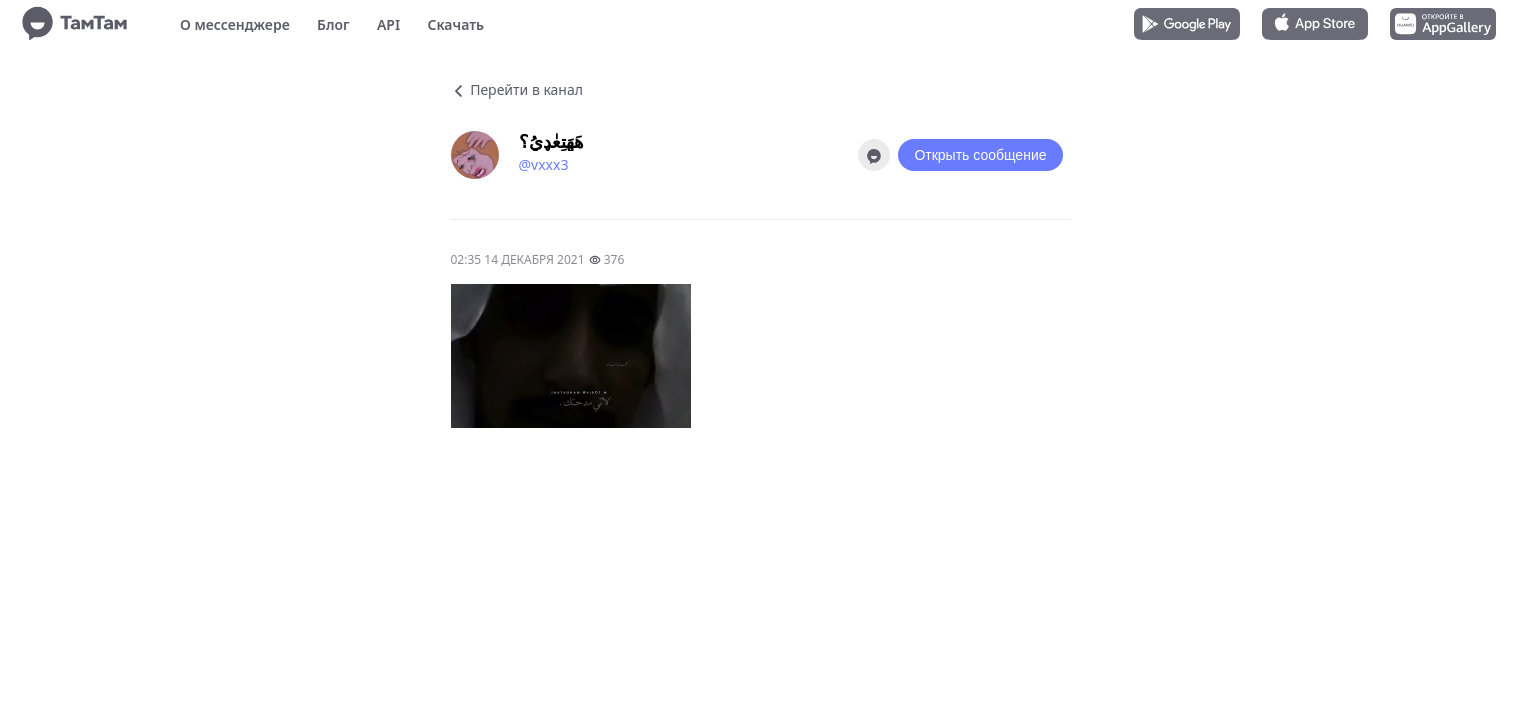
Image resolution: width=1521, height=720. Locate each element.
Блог (333, 24)
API (388, 24)
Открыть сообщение (980, 155)
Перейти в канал (517, 89)
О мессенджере (235, 24)
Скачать (455, 24)
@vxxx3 (544, 164)
